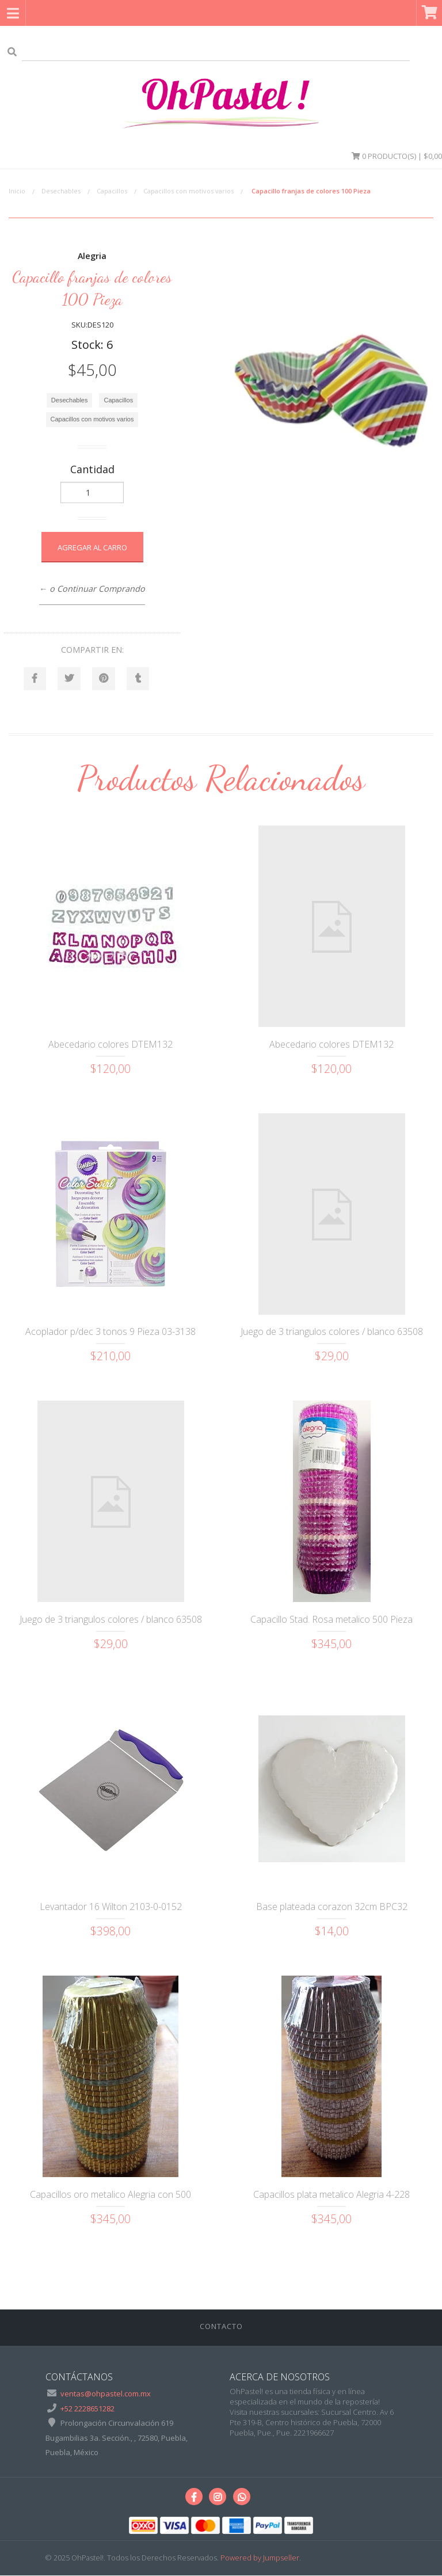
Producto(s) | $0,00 (397, 156)
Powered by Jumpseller (259, 2557)
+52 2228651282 (87, 2408)
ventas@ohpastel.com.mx (105, 2393)
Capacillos (112, 191)
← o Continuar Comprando (92, 588)
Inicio (17, 191)
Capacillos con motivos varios (188, 191)
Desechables (61, 191)
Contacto (221, 2326)
